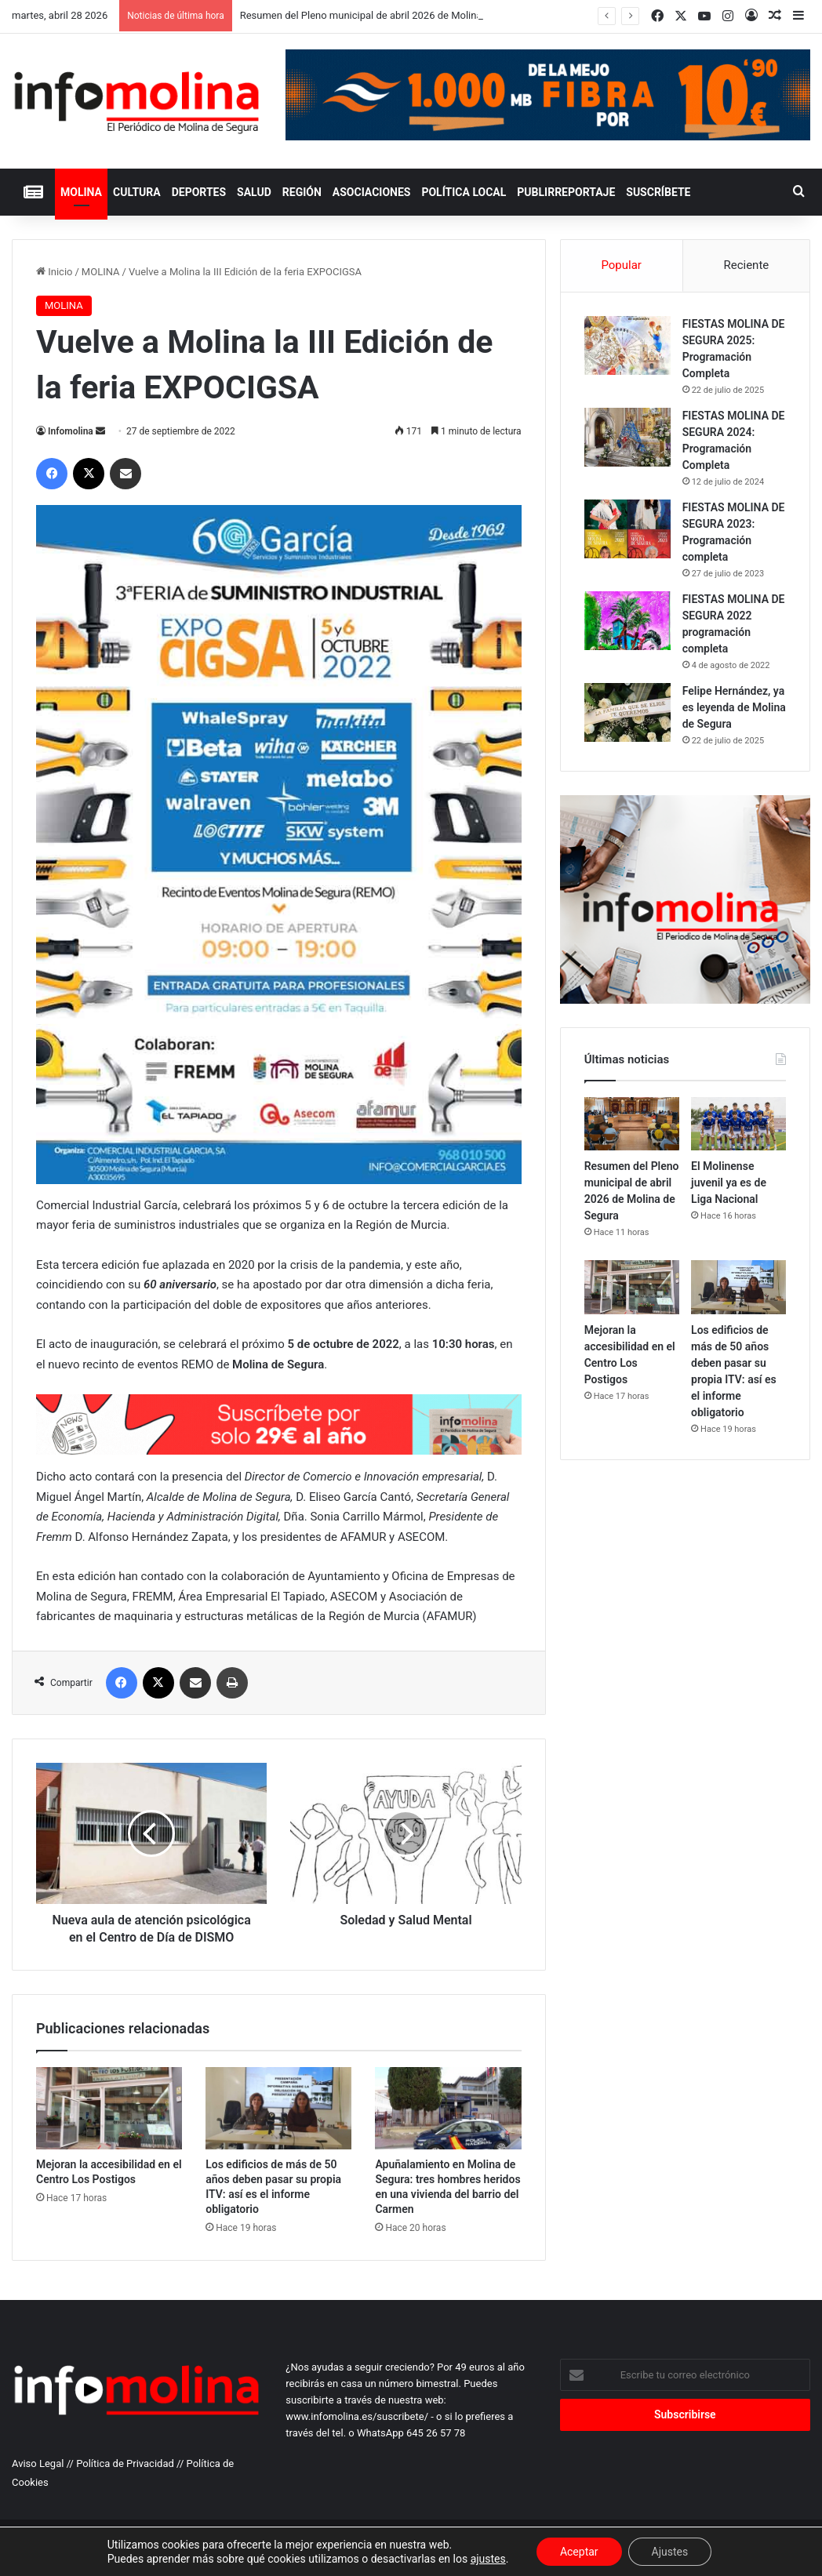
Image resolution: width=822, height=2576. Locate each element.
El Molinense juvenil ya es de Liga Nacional (728, 1182)
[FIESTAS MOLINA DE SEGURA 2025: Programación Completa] (627, 345)
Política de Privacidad (125, 2463)
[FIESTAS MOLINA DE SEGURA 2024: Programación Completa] (627, 437)
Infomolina (70, 431)
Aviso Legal (38, 2463)
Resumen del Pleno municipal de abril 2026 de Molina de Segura (385, 15)
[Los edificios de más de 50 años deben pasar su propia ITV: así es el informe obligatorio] (278, 2108)
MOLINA (81, 192)
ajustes (488, 2558)
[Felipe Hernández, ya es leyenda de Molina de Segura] (627, 712)
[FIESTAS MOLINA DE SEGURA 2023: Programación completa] (627, 529)
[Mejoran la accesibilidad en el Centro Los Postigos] (109, 2108)
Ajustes (670, 2551)
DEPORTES (199, 192)
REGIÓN (302, 192)
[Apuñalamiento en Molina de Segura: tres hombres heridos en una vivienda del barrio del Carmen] (448, 2108)
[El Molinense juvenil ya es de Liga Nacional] (738, 1123)
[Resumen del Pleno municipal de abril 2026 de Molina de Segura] (631, 1123)
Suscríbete (658, 192)
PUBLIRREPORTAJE (566, 192)
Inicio (54, 272)
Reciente (746, 265)
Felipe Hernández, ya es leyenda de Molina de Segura (734, 707)
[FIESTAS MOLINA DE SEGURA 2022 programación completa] (627, 620)
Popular (621, 265)
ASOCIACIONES (372, 192)
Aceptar (579, 2551)
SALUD (254, 192)
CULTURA (137, 192)
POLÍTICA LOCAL (463, 192)
